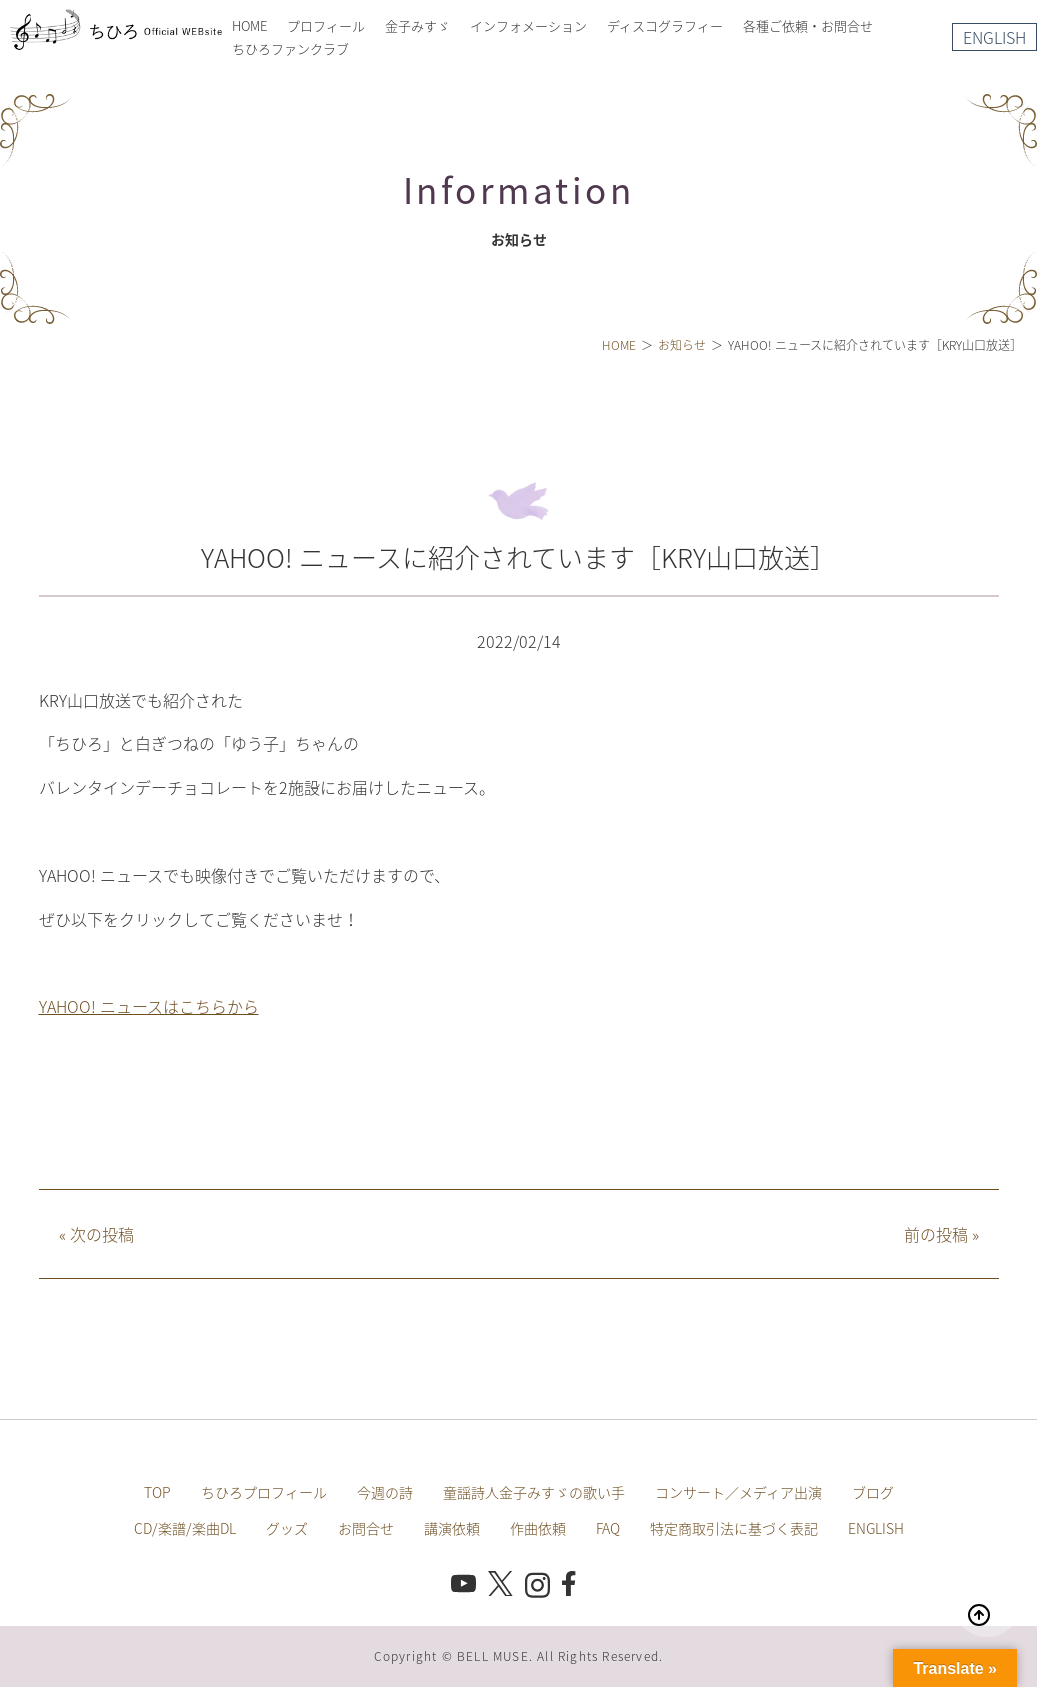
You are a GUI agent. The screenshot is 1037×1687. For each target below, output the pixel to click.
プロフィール (326, 25)
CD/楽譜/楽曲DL (185, 1528)
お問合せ (366, 1528)
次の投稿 (96, 1234)
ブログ (873, 1492)
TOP (157, 1492)
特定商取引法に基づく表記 (734, 1528)
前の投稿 (941, 1234)
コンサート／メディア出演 (738, 1492)
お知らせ (682, 345)
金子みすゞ (417, 25)
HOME (249, 25)
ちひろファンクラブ (290, 48)
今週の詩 (385, 1492)
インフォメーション (528, 25)
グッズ (287, 1528)
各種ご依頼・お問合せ (808, 25)
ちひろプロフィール (264, 1492)
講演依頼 (452, 1528)
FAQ (608, 1528)
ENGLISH (994, 37)
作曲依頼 (538, 1528)
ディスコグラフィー (665, 25)
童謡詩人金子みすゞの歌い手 (534, 1492)
